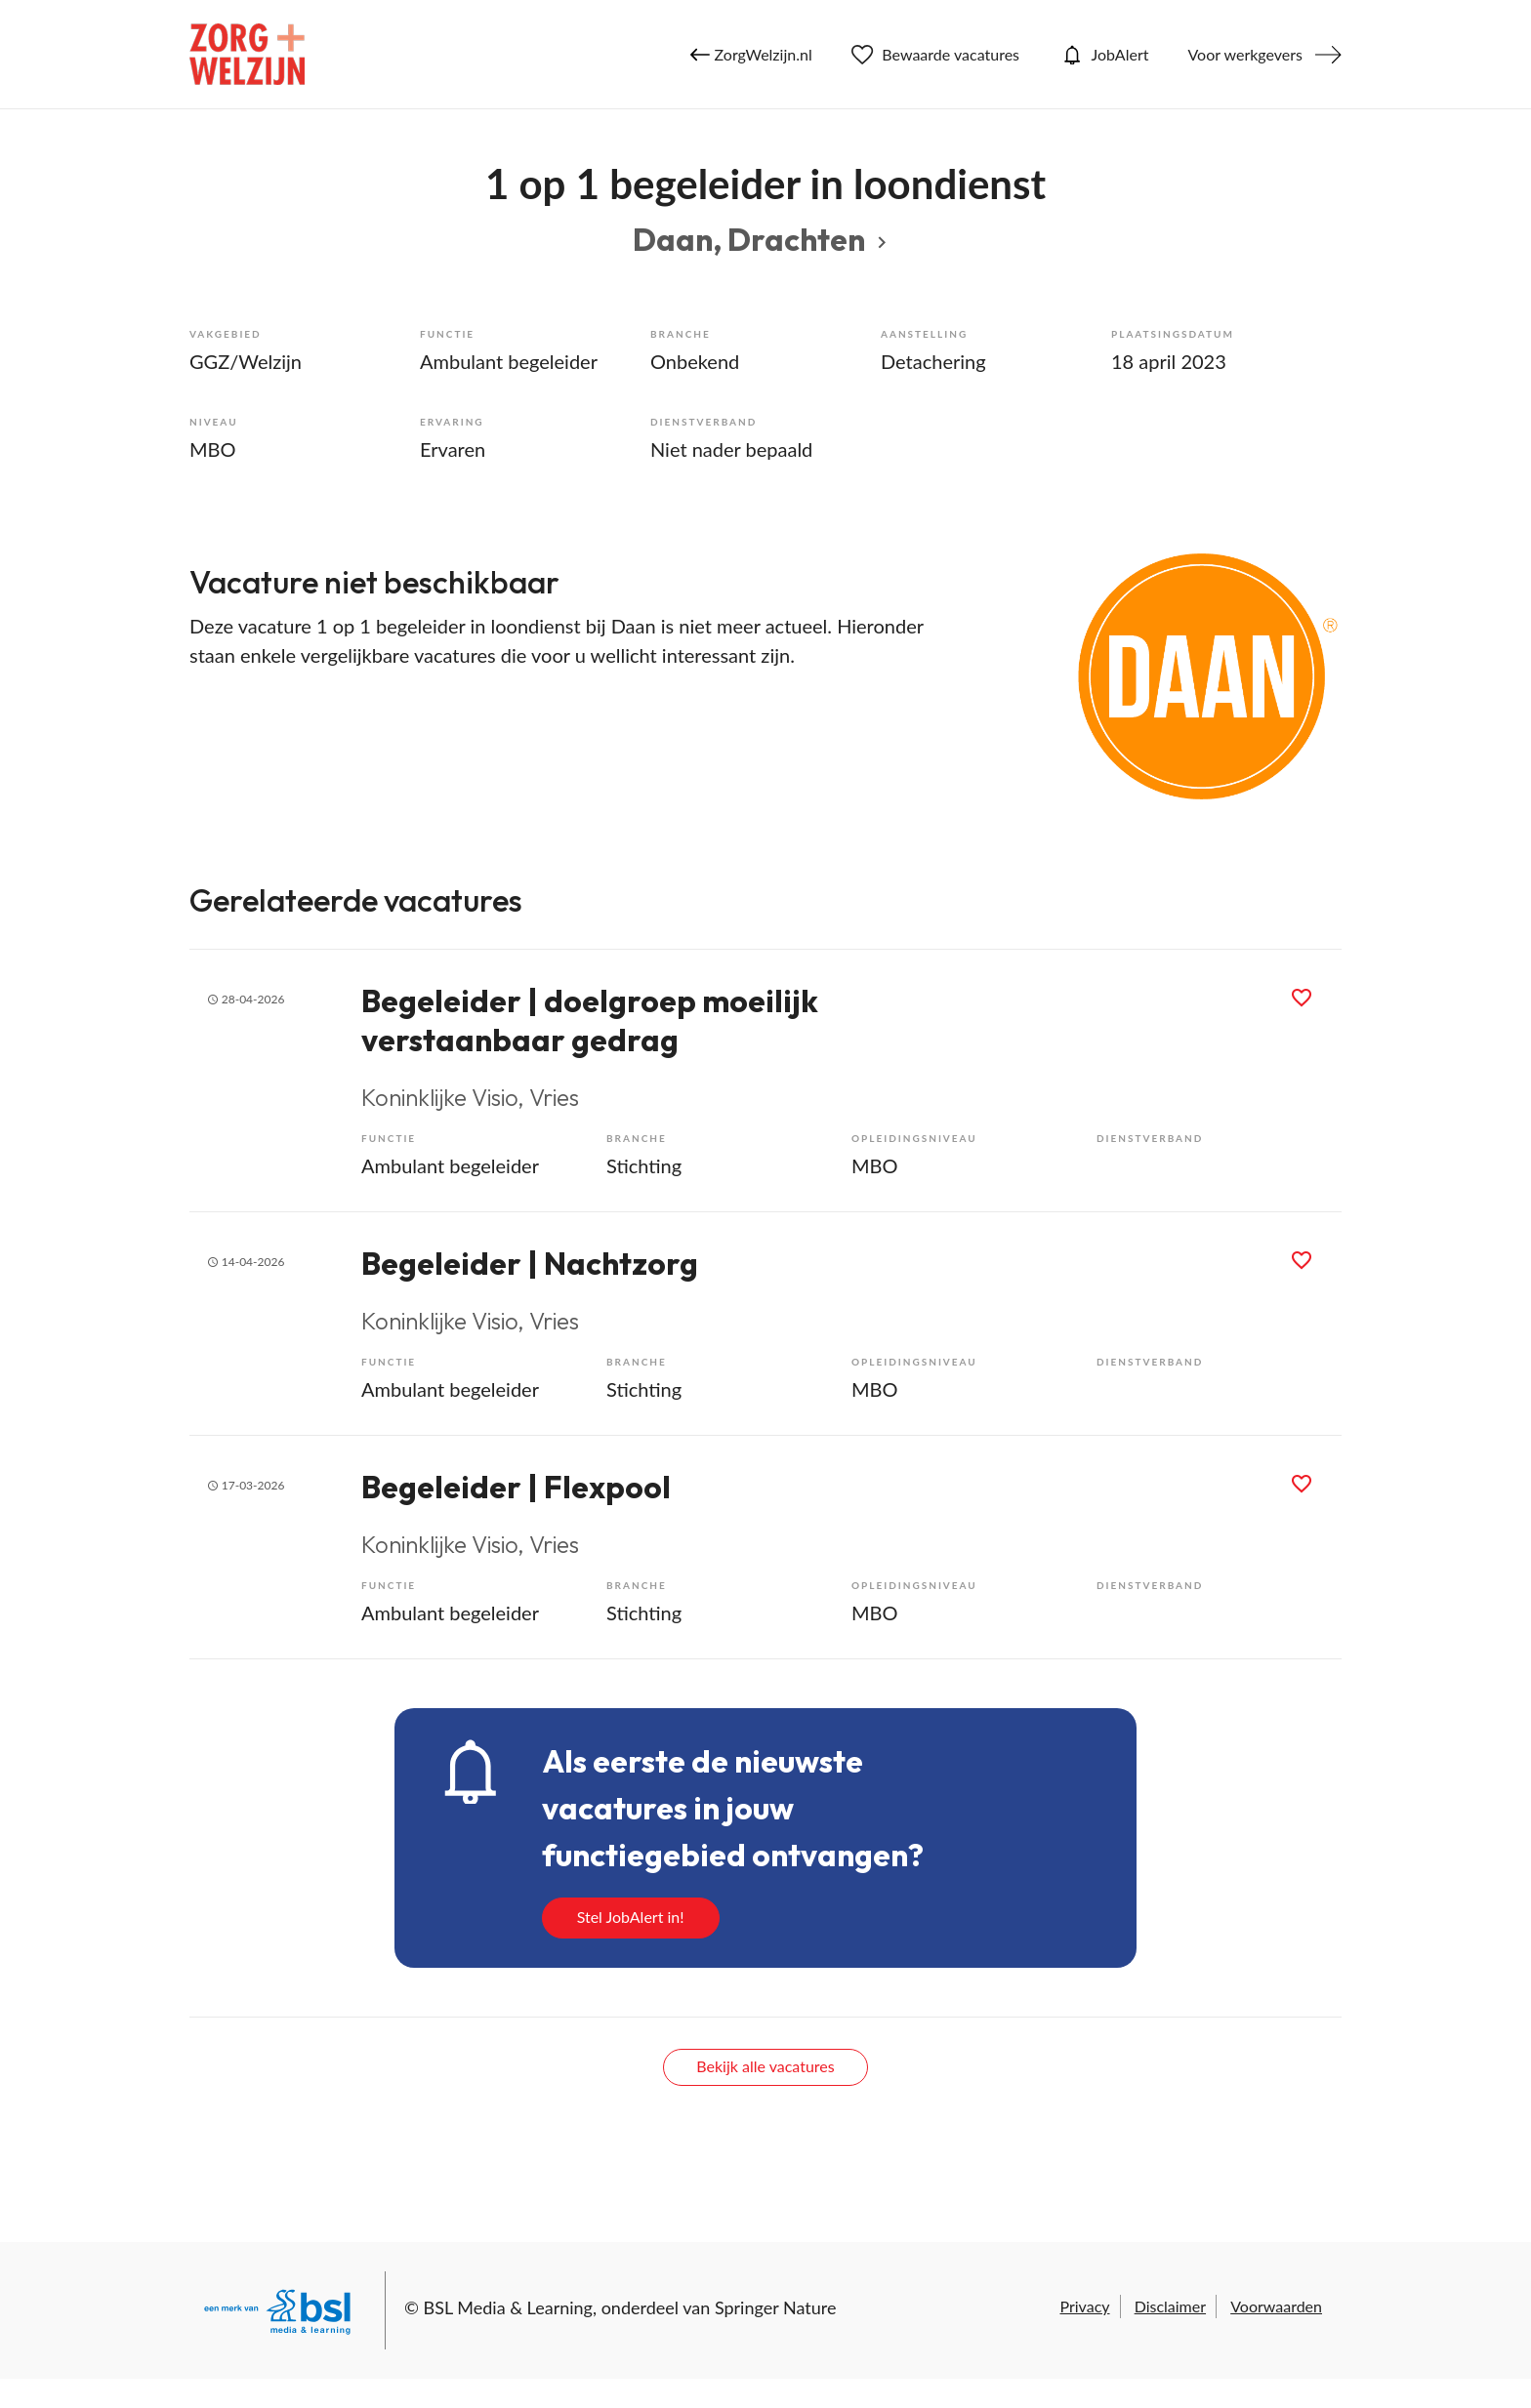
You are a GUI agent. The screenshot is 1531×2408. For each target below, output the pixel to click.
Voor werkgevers (1245, 54)
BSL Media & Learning (508, 2307)
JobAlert (1103, 54)
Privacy (1084, 2306)
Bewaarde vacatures (935, 54)
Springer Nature (776, 2307)
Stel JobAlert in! (630, 1916)
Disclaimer (1170, 2306)
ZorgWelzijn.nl (751, 54)
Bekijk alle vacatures (765, 2066)
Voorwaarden (1276, 2306)
